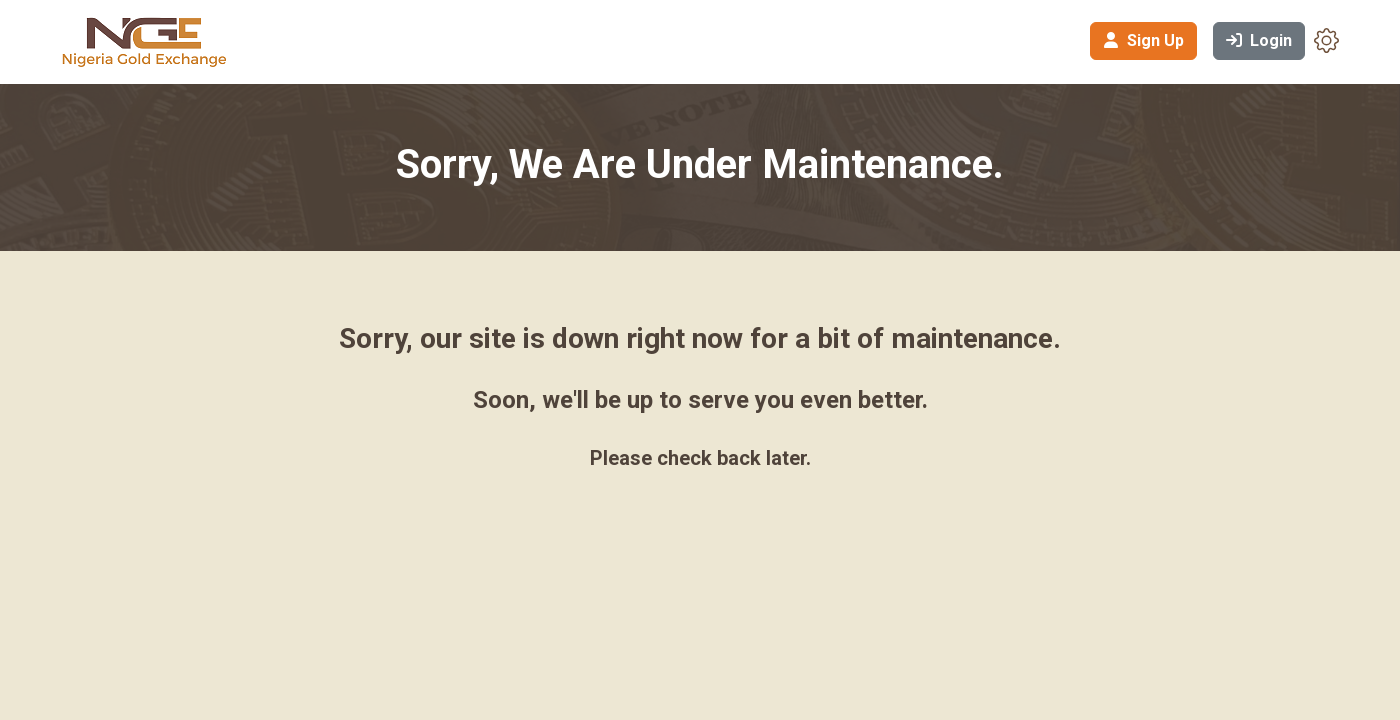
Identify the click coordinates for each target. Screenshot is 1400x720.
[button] (1326, 40)
